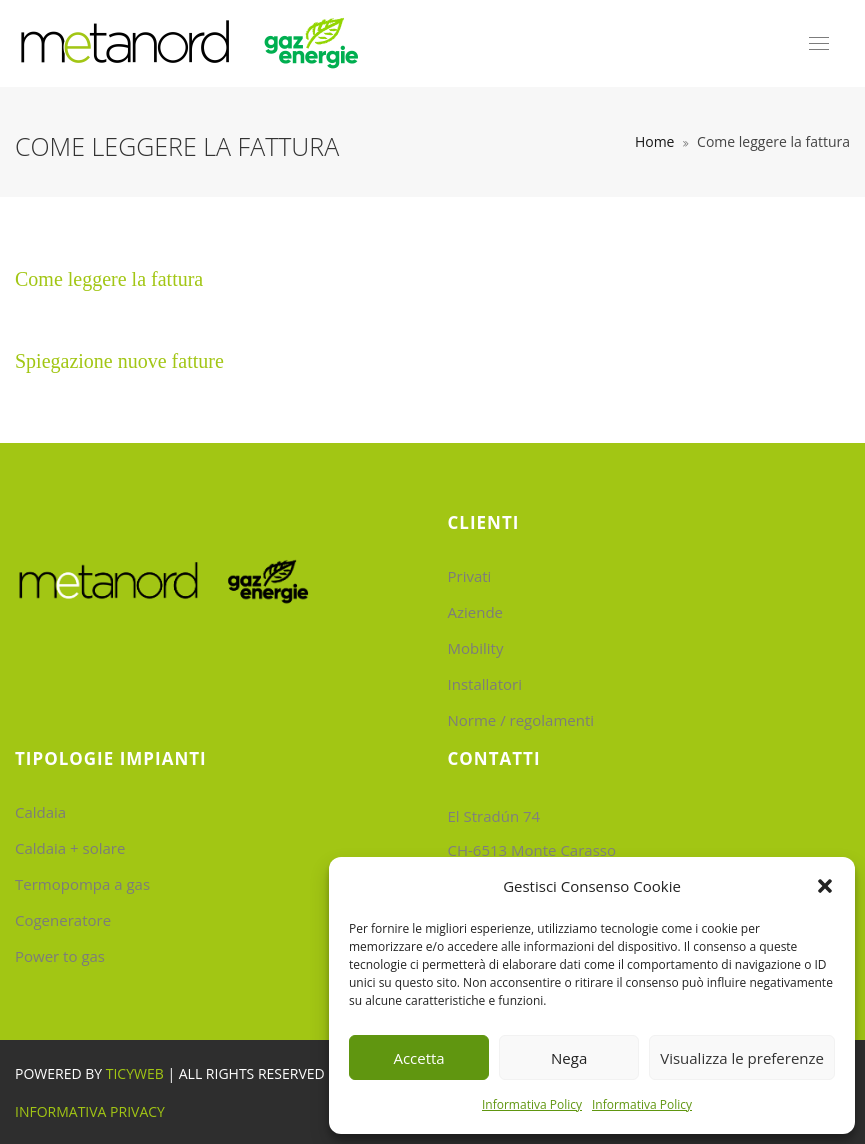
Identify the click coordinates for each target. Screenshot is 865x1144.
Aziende (476, 612)
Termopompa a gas (82, 884)
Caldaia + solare (70, 848)
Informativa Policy (532, 1104)
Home (655, 141)
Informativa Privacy (90, 1111)
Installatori (485, 684)
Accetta (418, 1058)
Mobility (476, 648)
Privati (470, 576)
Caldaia (40, 812)
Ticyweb (135, 1073)
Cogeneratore (63, 920)
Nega (569, 1058)
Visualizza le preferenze (742, 1058)
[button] (825, 886)
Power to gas (60, 956)
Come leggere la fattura (109, 279)
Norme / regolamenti (521, 720)
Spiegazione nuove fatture (119, 361)
